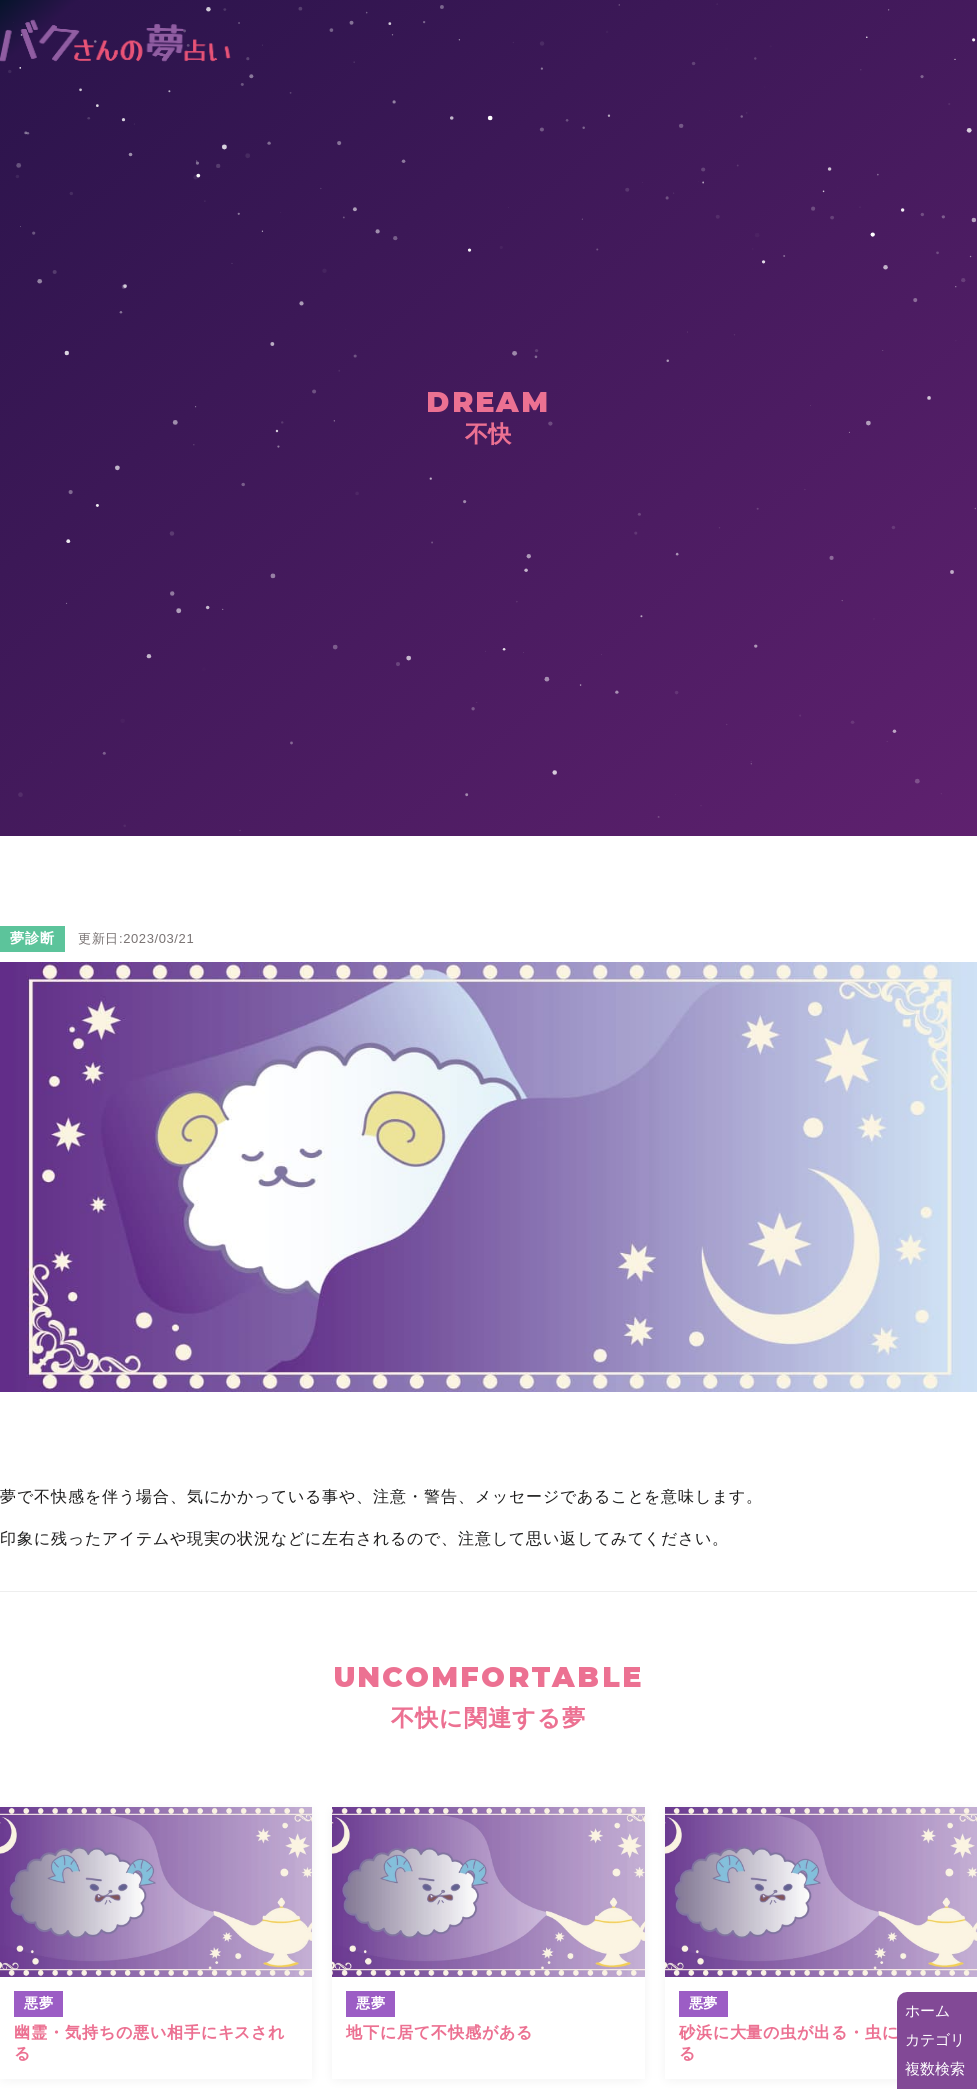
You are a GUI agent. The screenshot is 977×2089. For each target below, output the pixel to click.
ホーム (927, 2010)
